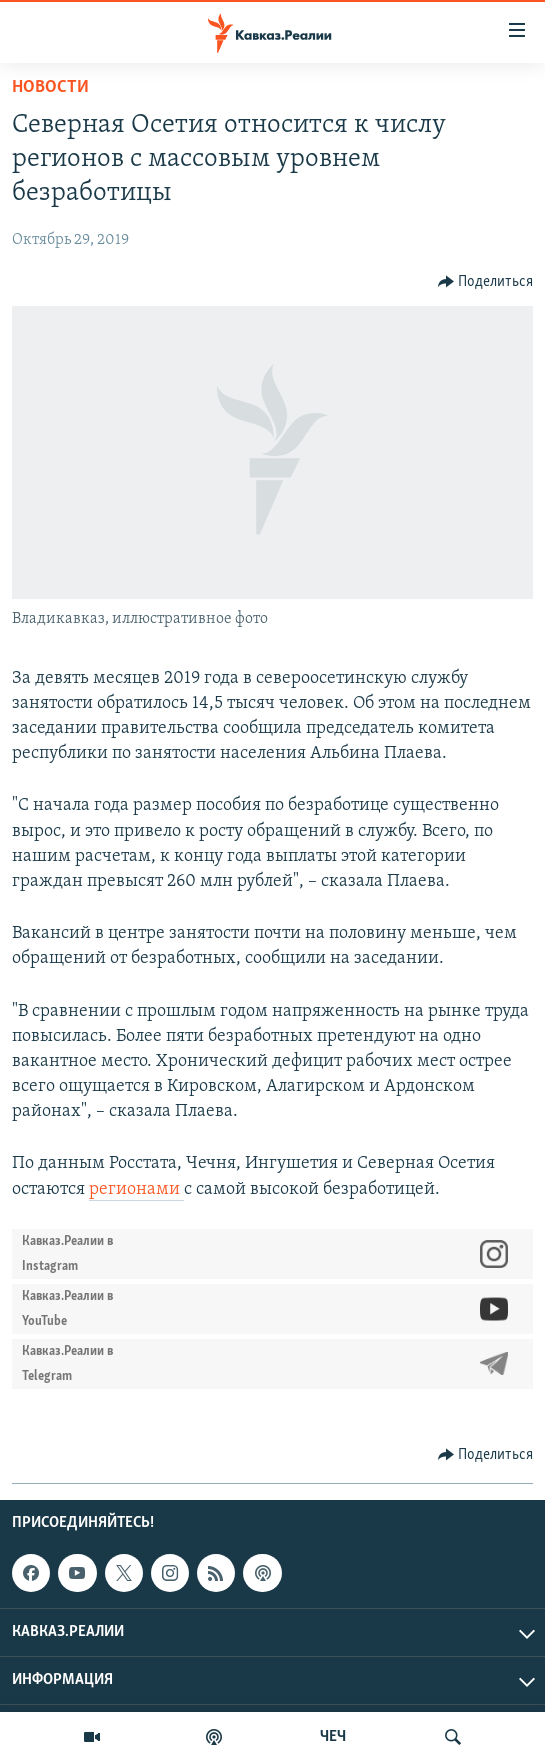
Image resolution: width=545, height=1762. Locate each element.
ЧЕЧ (333, 1737)
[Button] (486, 282)
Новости (50, 87)
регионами (136, 1189)
